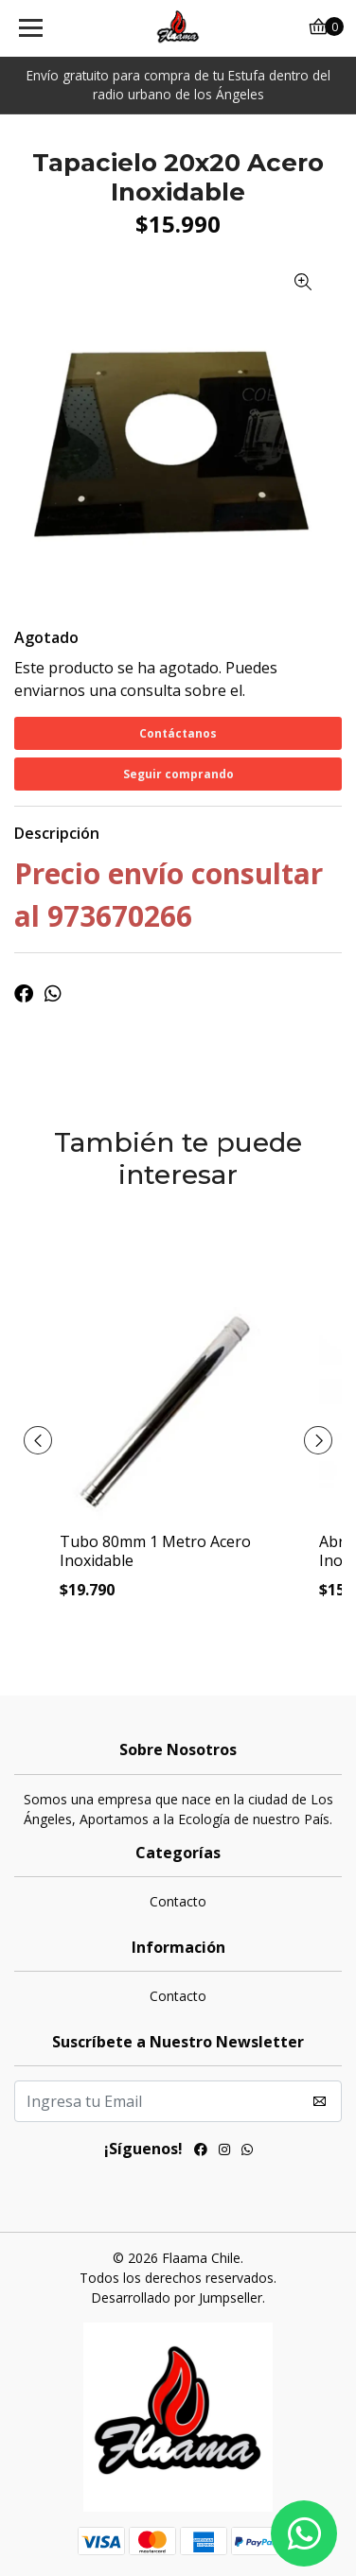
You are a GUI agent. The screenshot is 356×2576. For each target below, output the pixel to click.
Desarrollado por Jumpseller (176, 2297)
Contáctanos (178, 733)
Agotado (46, 637)
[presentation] (38, 1440)
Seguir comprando (178, 774)
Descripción (56, 833)
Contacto (178, 1901)
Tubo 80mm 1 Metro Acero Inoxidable (155, 1550)
